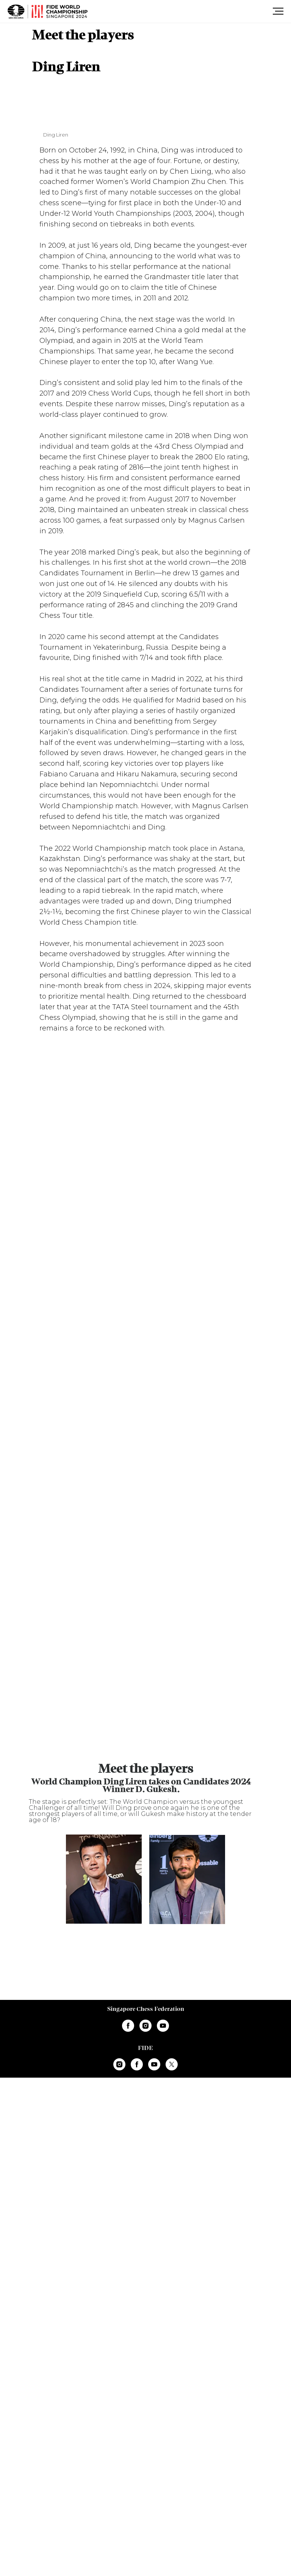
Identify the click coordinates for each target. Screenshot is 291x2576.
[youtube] (163, 2026)
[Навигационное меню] (278, 11)
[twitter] (172, 2064)
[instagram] (145, 2026)
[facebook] (128, 2026)
